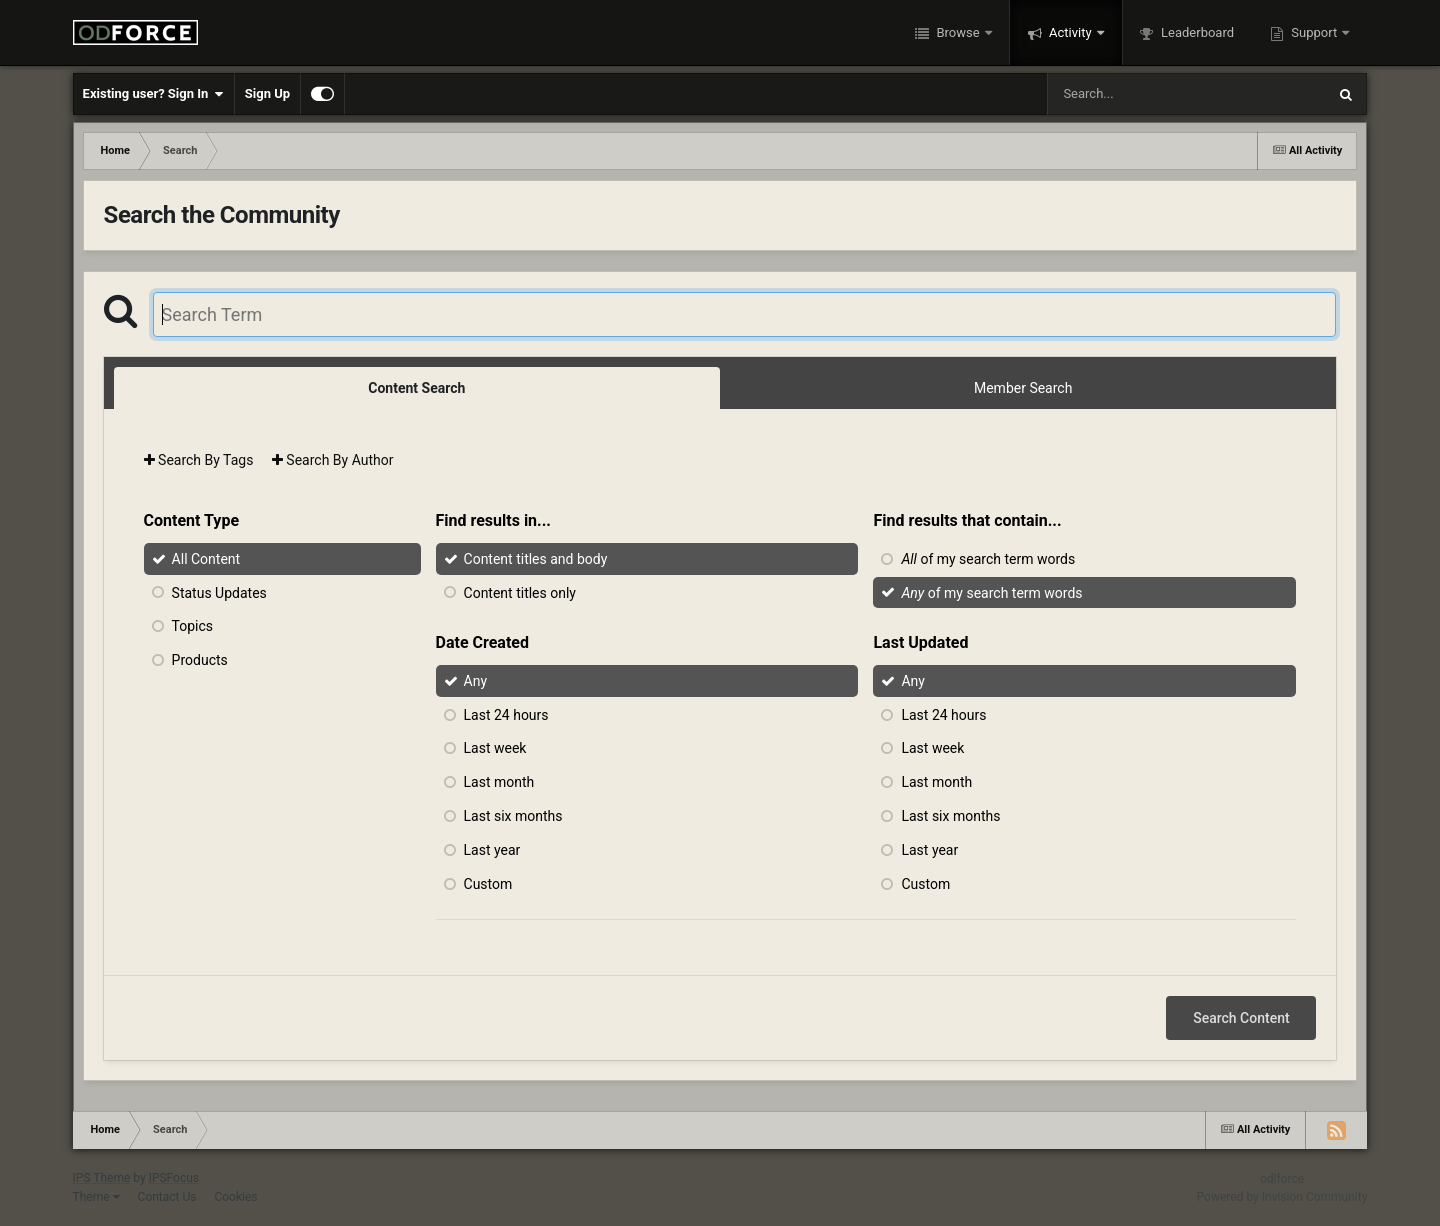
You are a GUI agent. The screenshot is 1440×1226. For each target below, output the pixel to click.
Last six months (513, 816)
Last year (492, 850)
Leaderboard (1196, 32)
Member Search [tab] (1023, 388)
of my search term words (988, 559)
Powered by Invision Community (1282, 1197)
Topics (192, 626)
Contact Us (167, 1197)
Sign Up (267, 93)
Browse (958, 32)
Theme (96, 1197)
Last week (495, 748)
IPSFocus (174, 1178)
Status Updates (219, 592)
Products (200, 660)
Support (1314, 32)
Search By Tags (199, 460)
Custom (488, 883)
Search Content (1241, 1018)
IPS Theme (102, 1178)
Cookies (235, 1197)
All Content (206, 559)
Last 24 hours (506, 714)
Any (476, 681)
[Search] (1136, 94)
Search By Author (333, 460)
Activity (1070, 32)
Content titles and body (536, 559)
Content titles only (520, 592)
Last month (499, 782)
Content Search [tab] (416, 388)
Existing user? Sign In (153, 94)
